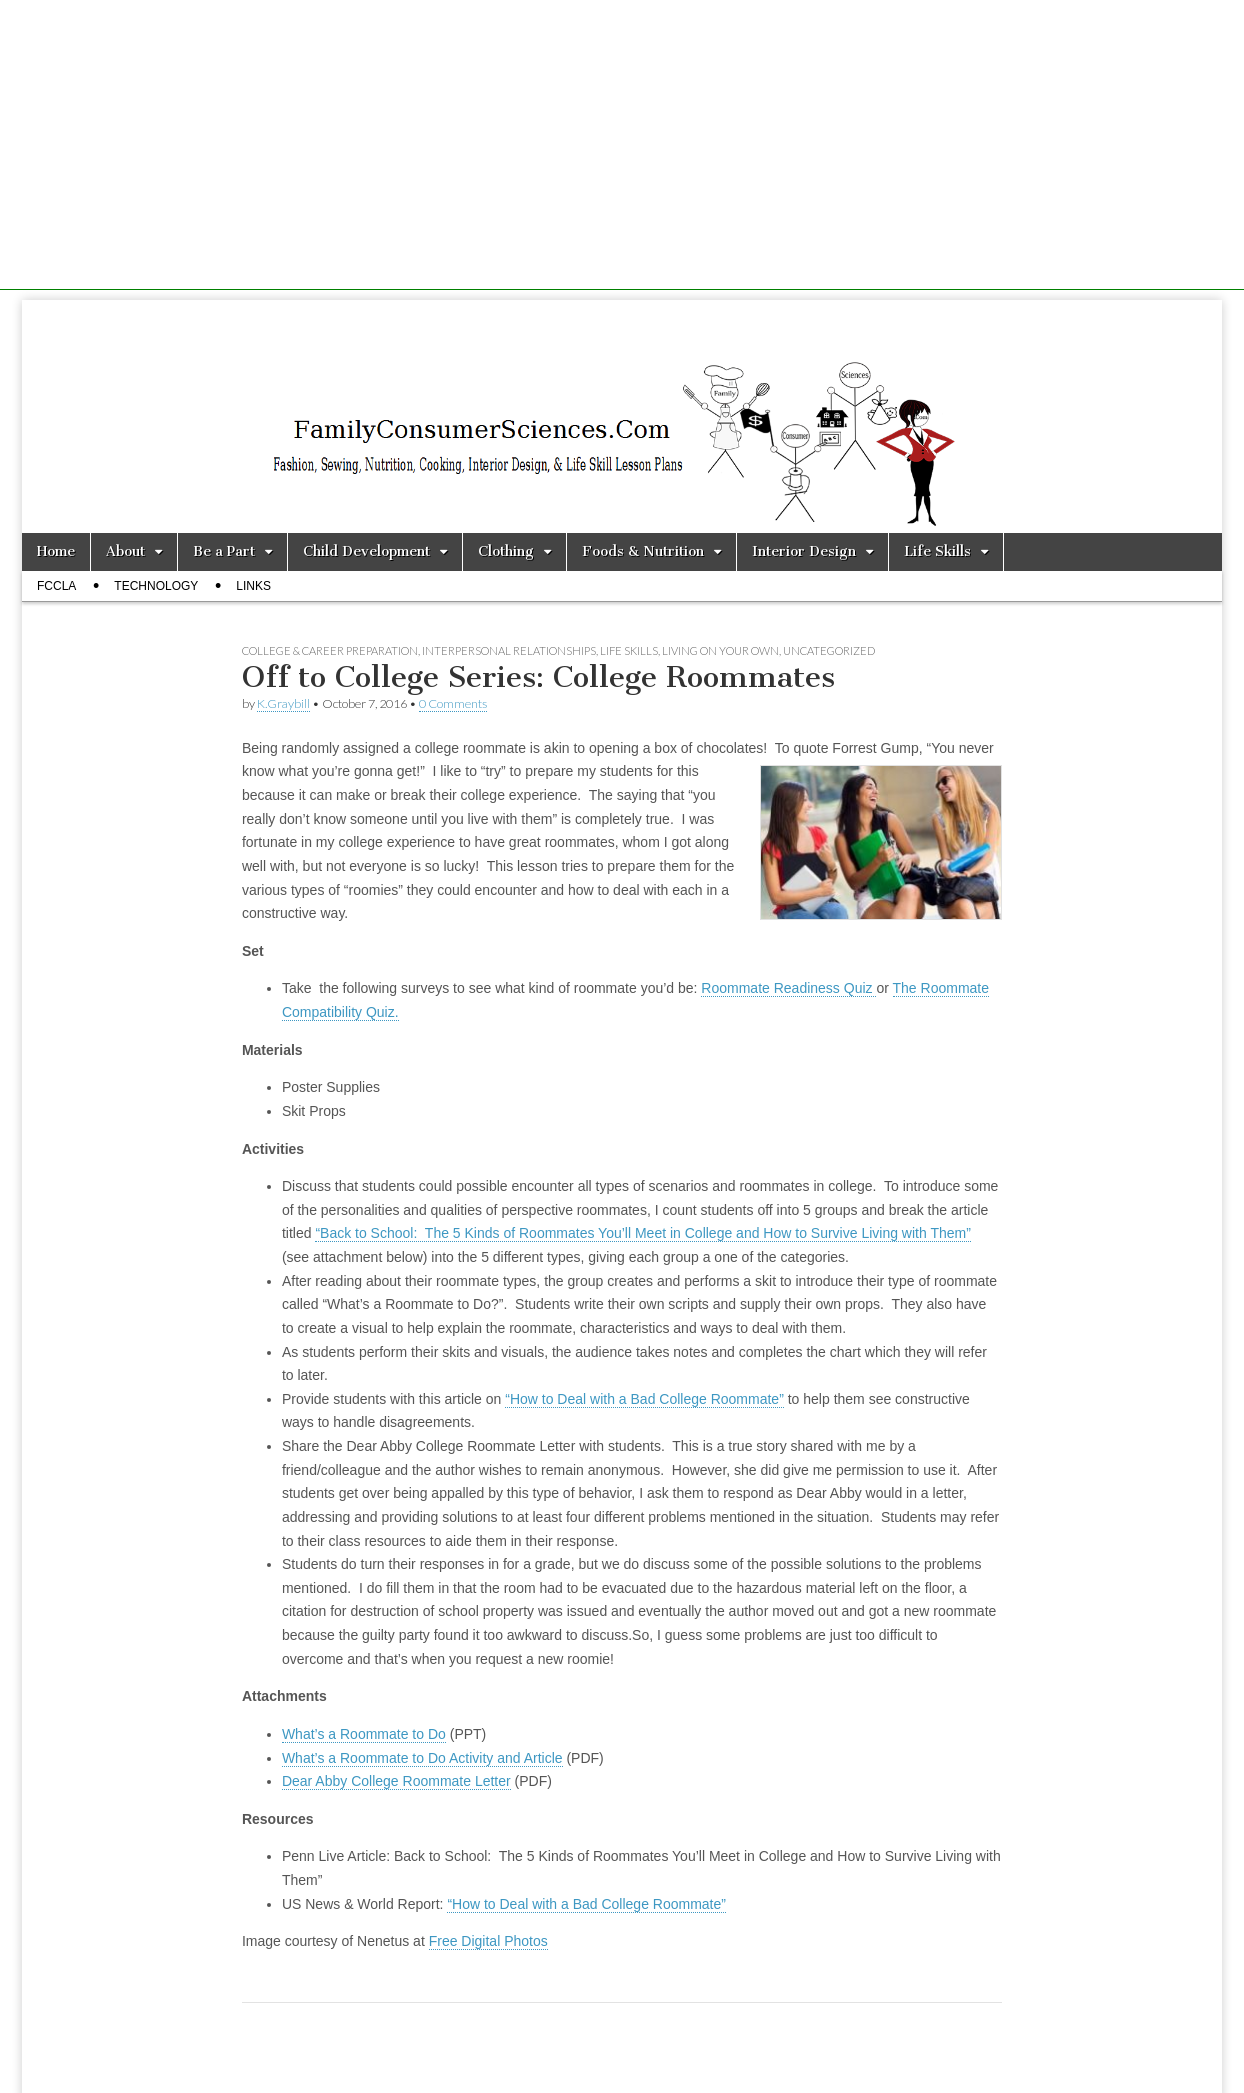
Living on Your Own (720, 650)
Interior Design (804, 551)
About (125, 551)
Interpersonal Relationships (509, 650)
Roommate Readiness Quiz (788, 988)
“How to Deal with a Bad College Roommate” (644, 1399)
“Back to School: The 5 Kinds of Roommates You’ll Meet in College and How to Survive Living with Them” (642, 1233)
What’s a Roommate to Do (364, 1734)
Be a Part (224, 551)
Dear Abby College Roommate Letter (396, 1781)
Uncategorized (829, 650)
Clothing (506, 551)
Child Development (366, 551)
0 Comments (453, 703)
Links (253, 586)
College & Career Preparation (330, 650)
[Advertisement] (622, 150)
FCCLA (56, 586)
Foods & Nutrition (643, 551)
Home (56, 551)
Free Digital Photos (488, 1941)
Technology (156, 586)
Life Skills (937, 551)
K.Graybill (283, 703)
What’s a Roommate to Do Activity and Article (422, 1758)
